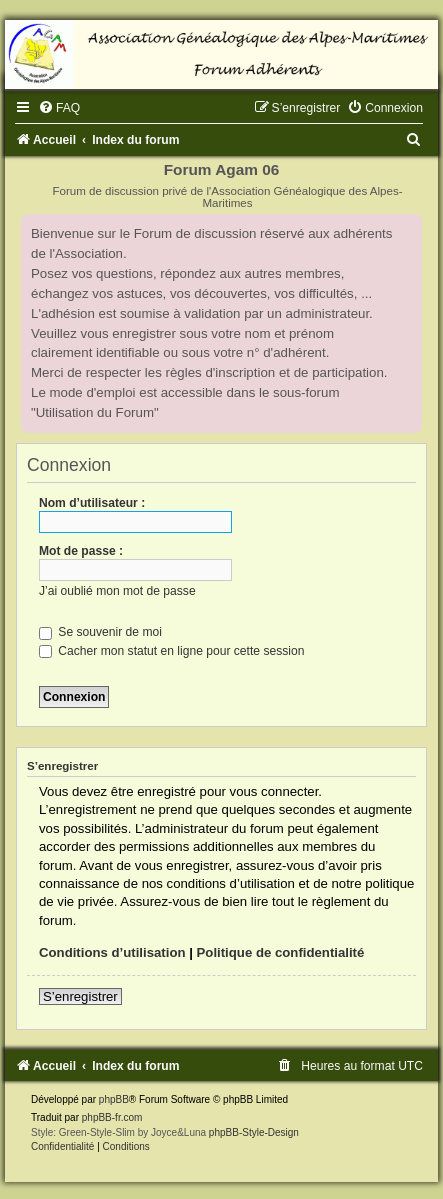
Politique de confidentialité (281, 952)
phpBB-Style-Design (254, 1132)
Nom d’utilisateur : (92, 503)
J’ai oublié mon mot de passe (117, 591)
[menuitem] (59, 108)
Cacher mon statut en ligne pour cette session (171, 651)
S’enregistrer (80, 996)
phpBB (114, 1099)
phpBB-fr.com (112, 1117)
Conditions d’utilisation (112, 952)
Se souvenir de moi (100, 632)
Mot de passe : (81, 551)
